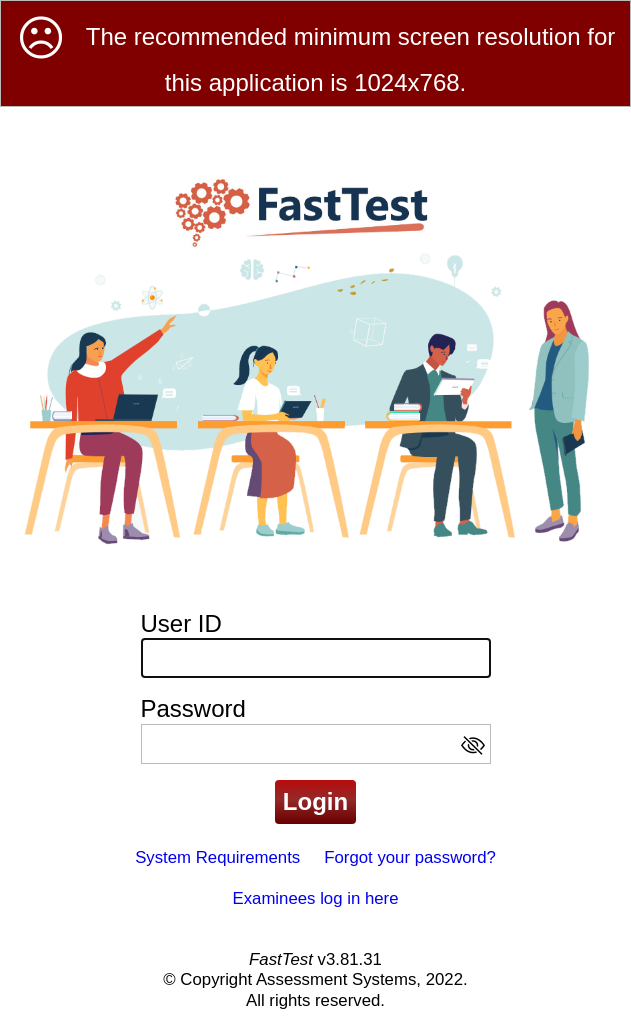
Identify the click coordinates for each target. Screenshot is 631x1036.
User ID (181, 623)
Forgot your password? (410, 857)
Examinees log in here (315, 898)
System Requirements (217, 857)
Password (193, 708)
